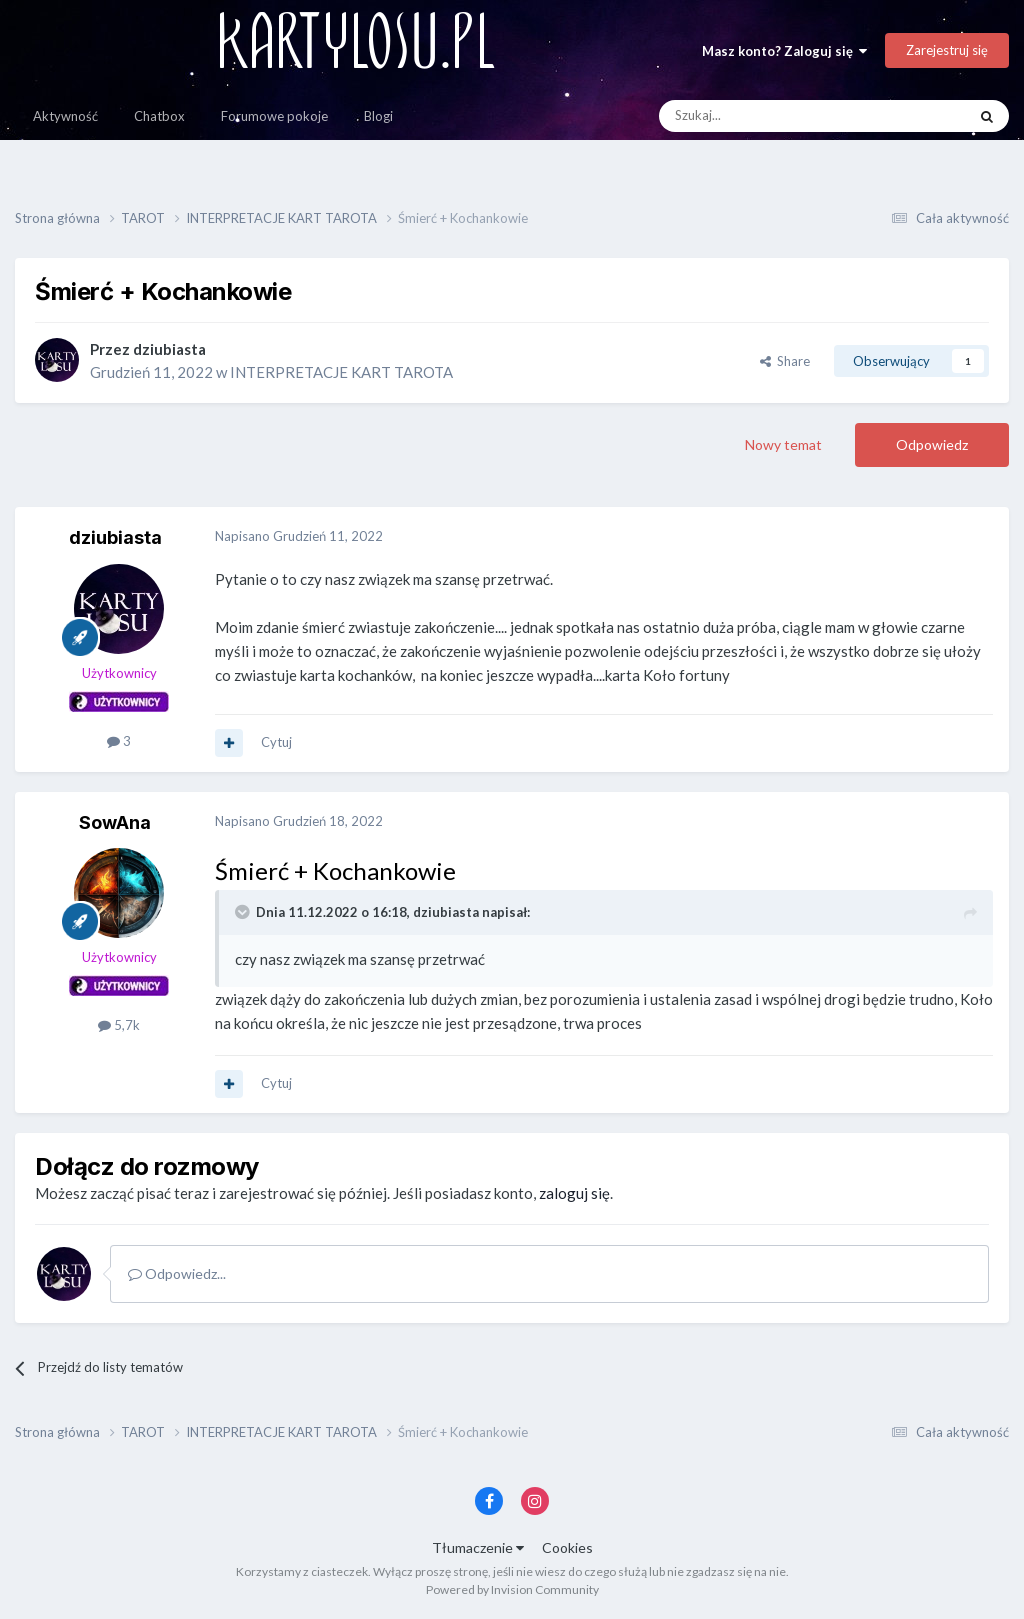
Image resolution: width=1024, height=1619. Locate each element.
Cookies (567, 1547)
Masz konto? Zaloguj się (784, 51)
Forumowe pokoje (274, 116)
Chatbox (159, 116)
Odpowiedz (932, 444)
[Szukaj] (765, 116)
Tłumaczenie (478, 1547)
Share (785, 361)
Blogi (378, 116)
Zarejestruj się (947, 50)
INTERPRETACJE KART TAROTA (341, 372)
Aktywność (65, 116)
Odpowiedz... (177, 1273)
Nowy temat (783, 444)
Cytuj (276, 742)
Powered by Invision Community (512, 1589)
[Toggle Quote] (244, 912)
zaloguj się (574, 1193)
